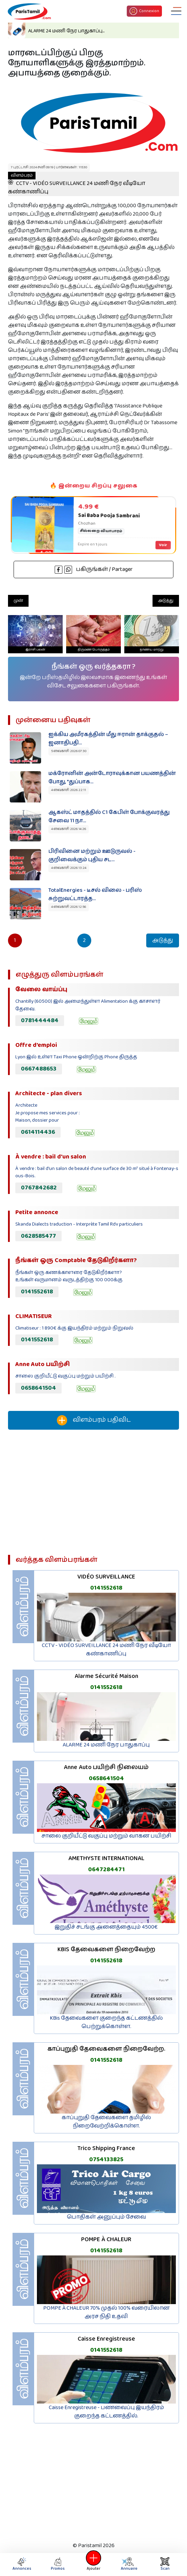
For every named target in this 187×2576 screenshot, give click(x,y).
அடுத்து (165, 600)
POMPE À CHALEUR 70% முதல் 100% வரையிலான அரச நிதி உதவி (106, 2312)
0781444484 (40, 1020)
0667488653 (38, 1069)
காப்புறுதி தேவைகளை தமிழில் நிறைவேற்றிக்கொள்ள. (106, 2121)
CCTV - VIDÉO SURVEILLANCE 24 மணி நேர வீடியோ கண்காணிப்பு (76, 184)
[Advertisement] (93, 1495)
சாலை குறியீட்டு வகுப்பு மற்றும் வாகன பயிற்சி (106, 1836)
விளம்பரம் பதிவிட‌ (94, 1420)
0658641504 (38, 1388)
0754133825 (106, 2159)
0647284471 (106, 1869)
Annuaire (129, 2564)
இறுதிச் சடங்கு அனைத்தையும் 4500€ (106, 1927)
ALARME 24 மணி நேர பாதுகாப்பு (106, 1745)
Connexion (144, 11)
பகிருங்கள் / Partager (94, 569)
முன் (18, 600)
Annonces (22, 2564)
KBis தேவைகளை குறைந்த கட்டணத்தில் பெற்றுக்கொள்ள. (106, 2022)
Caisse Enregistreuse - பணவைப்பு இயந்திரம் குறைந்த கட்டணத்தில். (106, 2411)
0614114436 (38, 1132)
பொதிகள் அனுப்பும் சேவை (106, 2217)
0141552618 (37, 1292)
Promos (58, 2564)
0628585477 (38, 1236)
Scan (165, 2564)
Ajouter (93, 2564)
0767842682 (39, 1188)
